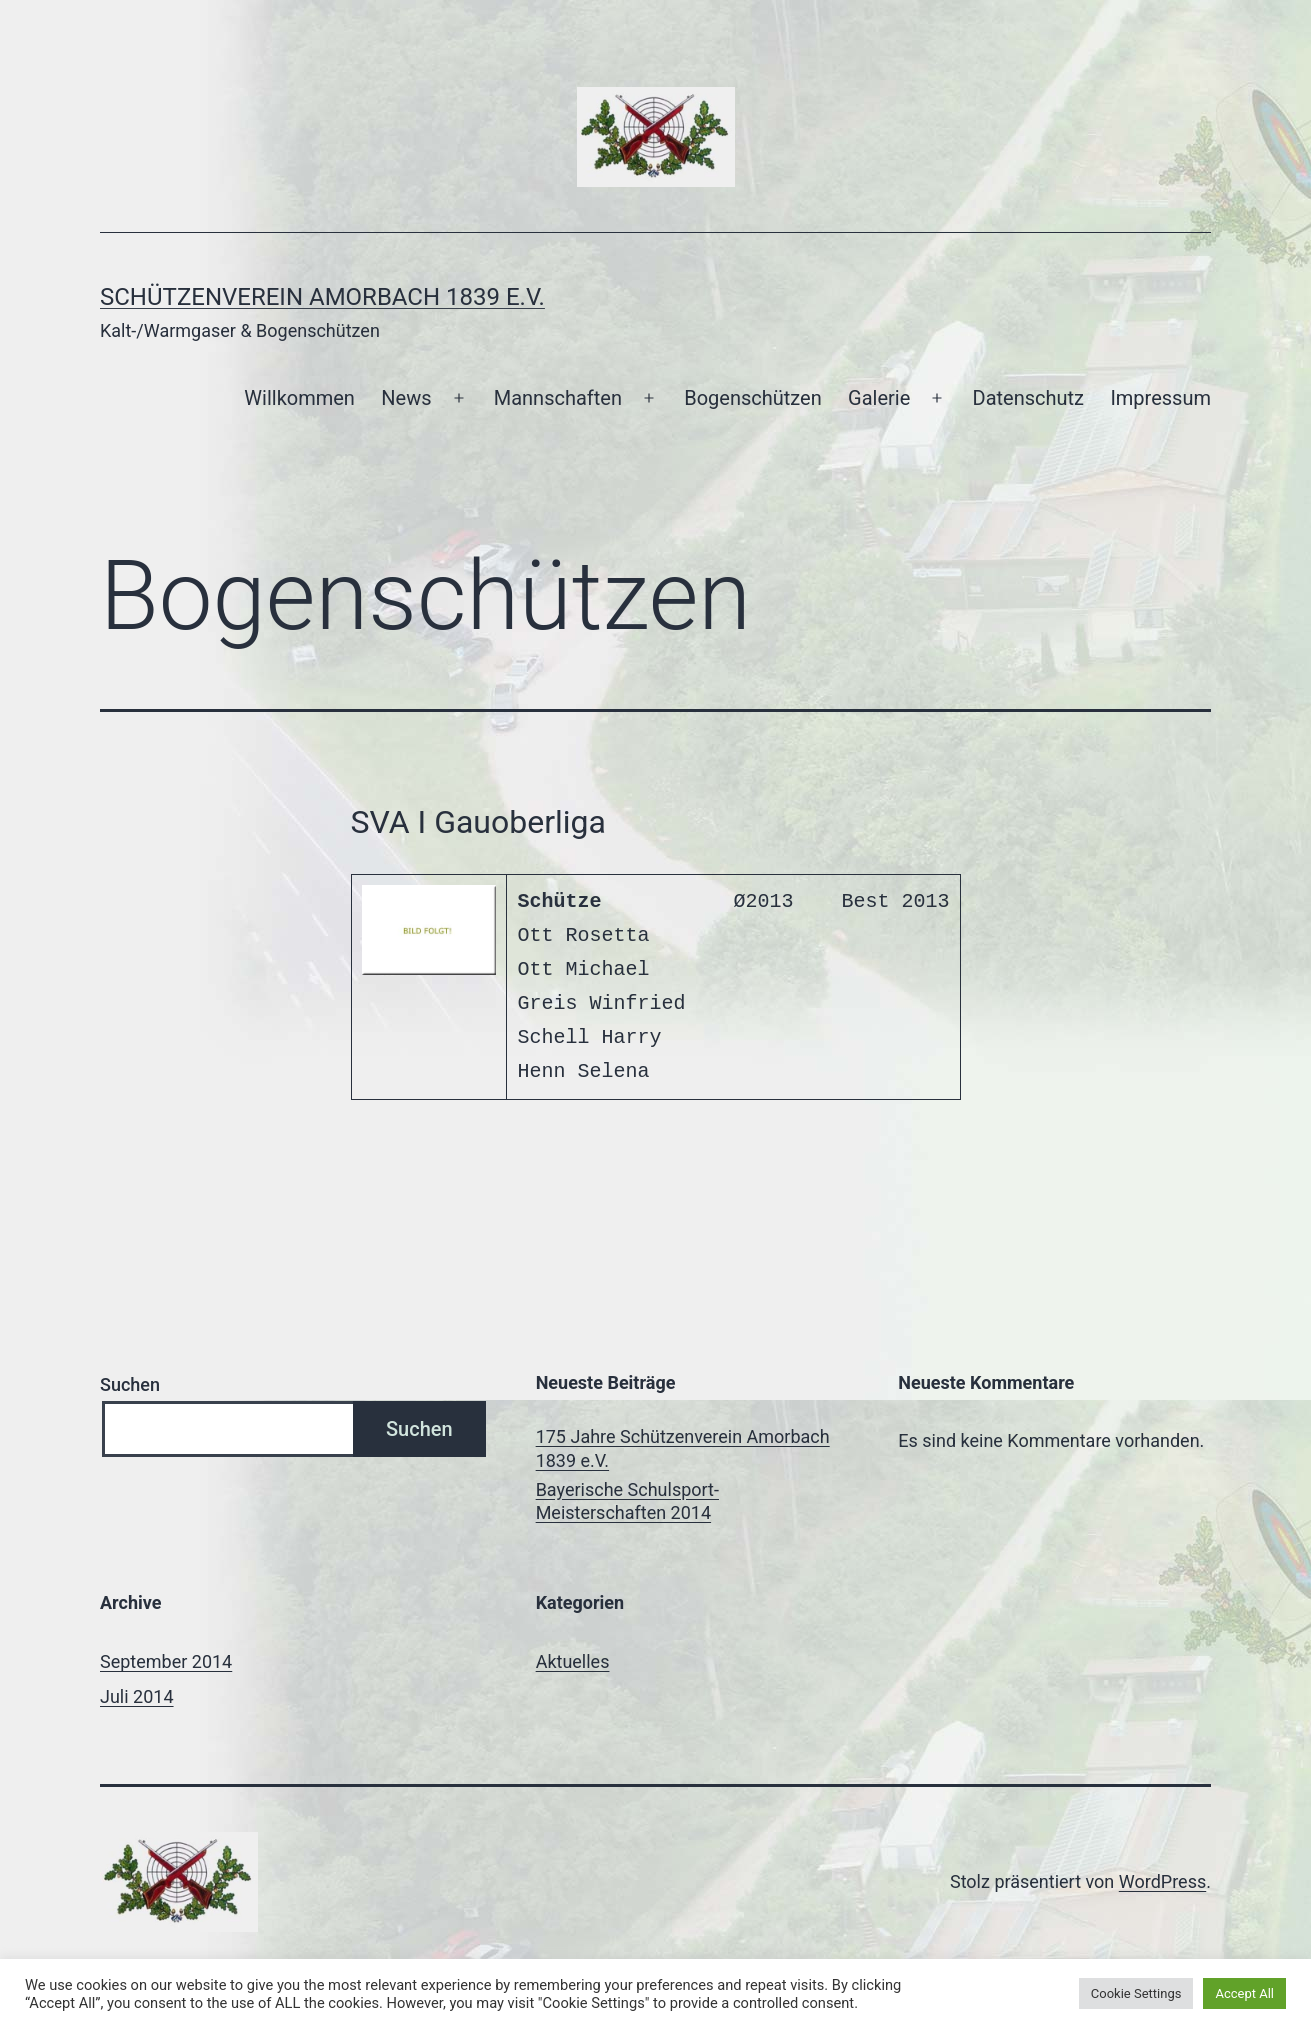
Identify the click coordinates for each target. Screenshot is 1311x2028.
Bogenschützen (753, 398)
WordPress (1162, 1881)
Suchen (130, 1384)
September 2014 (166, 1661)
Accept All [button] (1244, 1993)
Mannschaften (558, 398)
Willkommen (299, 398)
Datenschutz (1029, 398)
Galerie (879, 398)
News (406, 398)
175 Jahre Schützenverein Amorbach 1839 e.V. (683, 1448)
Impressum (1160, 398)
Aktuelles (573, 1661)
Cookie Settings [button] (1136, 1993)
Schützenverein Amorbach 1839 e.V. (322, 297)
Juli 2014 (137, 1696)
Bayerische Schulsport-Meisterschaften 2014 (627, 1501)
